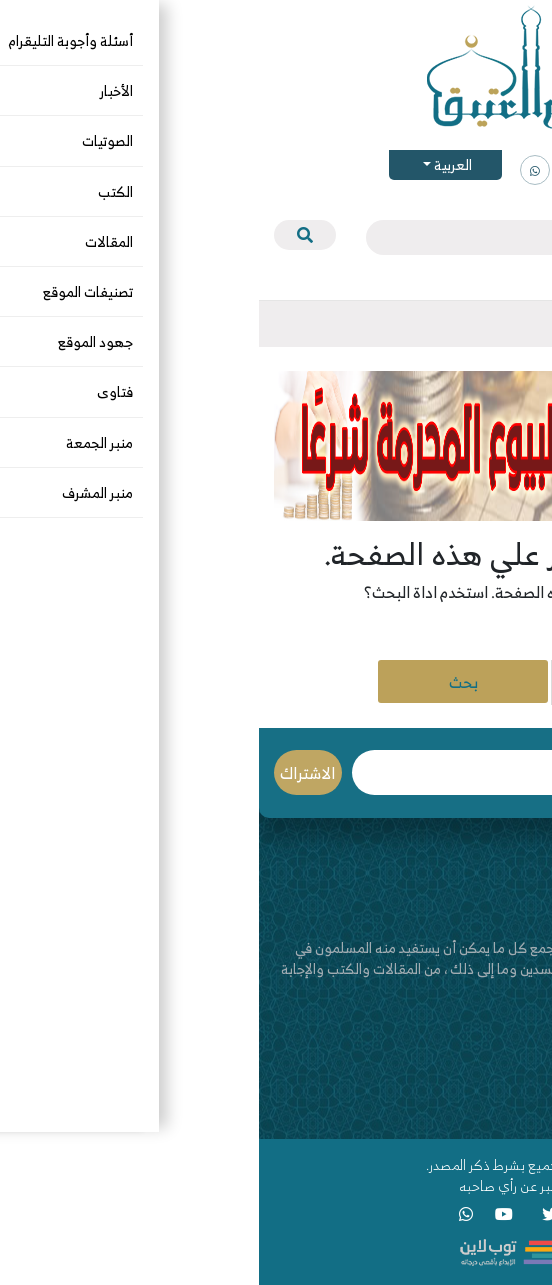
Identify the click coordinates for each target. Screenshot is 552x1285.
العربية (192, 164)
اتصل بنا (515, 1091)
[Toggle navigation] (521, 324)
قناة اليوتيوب (499, 1112)
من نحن (516, 1070)
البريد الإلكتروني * (223, 772)
